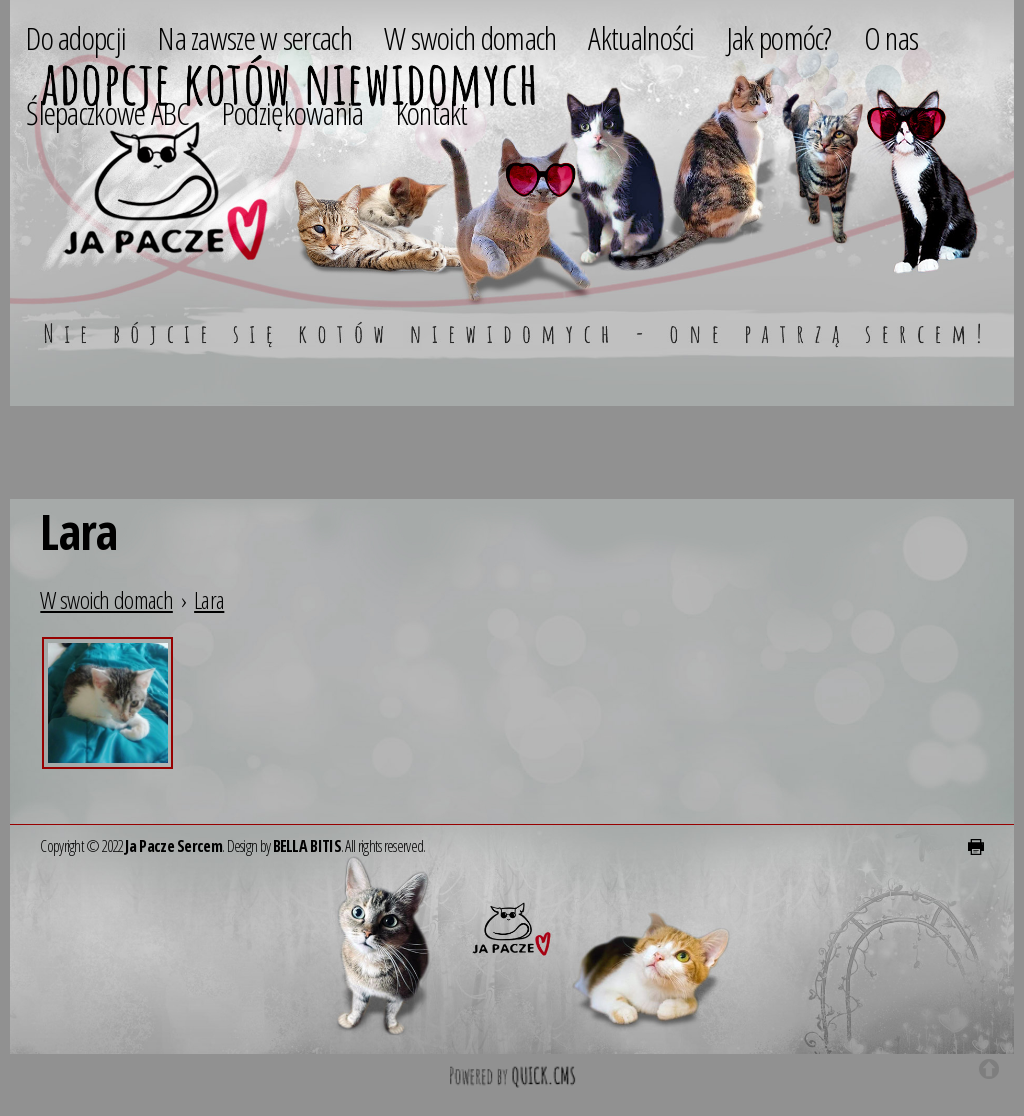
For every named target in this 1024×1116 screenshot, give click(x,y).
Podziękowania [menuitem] (293, 112)
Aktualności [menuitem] (641, 37)
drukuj (976, 847)
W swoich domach (106, 599)
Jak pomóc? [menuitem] (779, 37)
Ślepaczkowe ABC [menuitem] (108, 112)
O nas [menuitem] (891, 37)
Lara (209, 599)
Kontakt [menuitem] (432, 112)
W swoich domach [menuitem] (470, 37)
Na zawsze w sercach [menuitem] (255, 37)
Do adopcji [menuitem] (76, 37)
